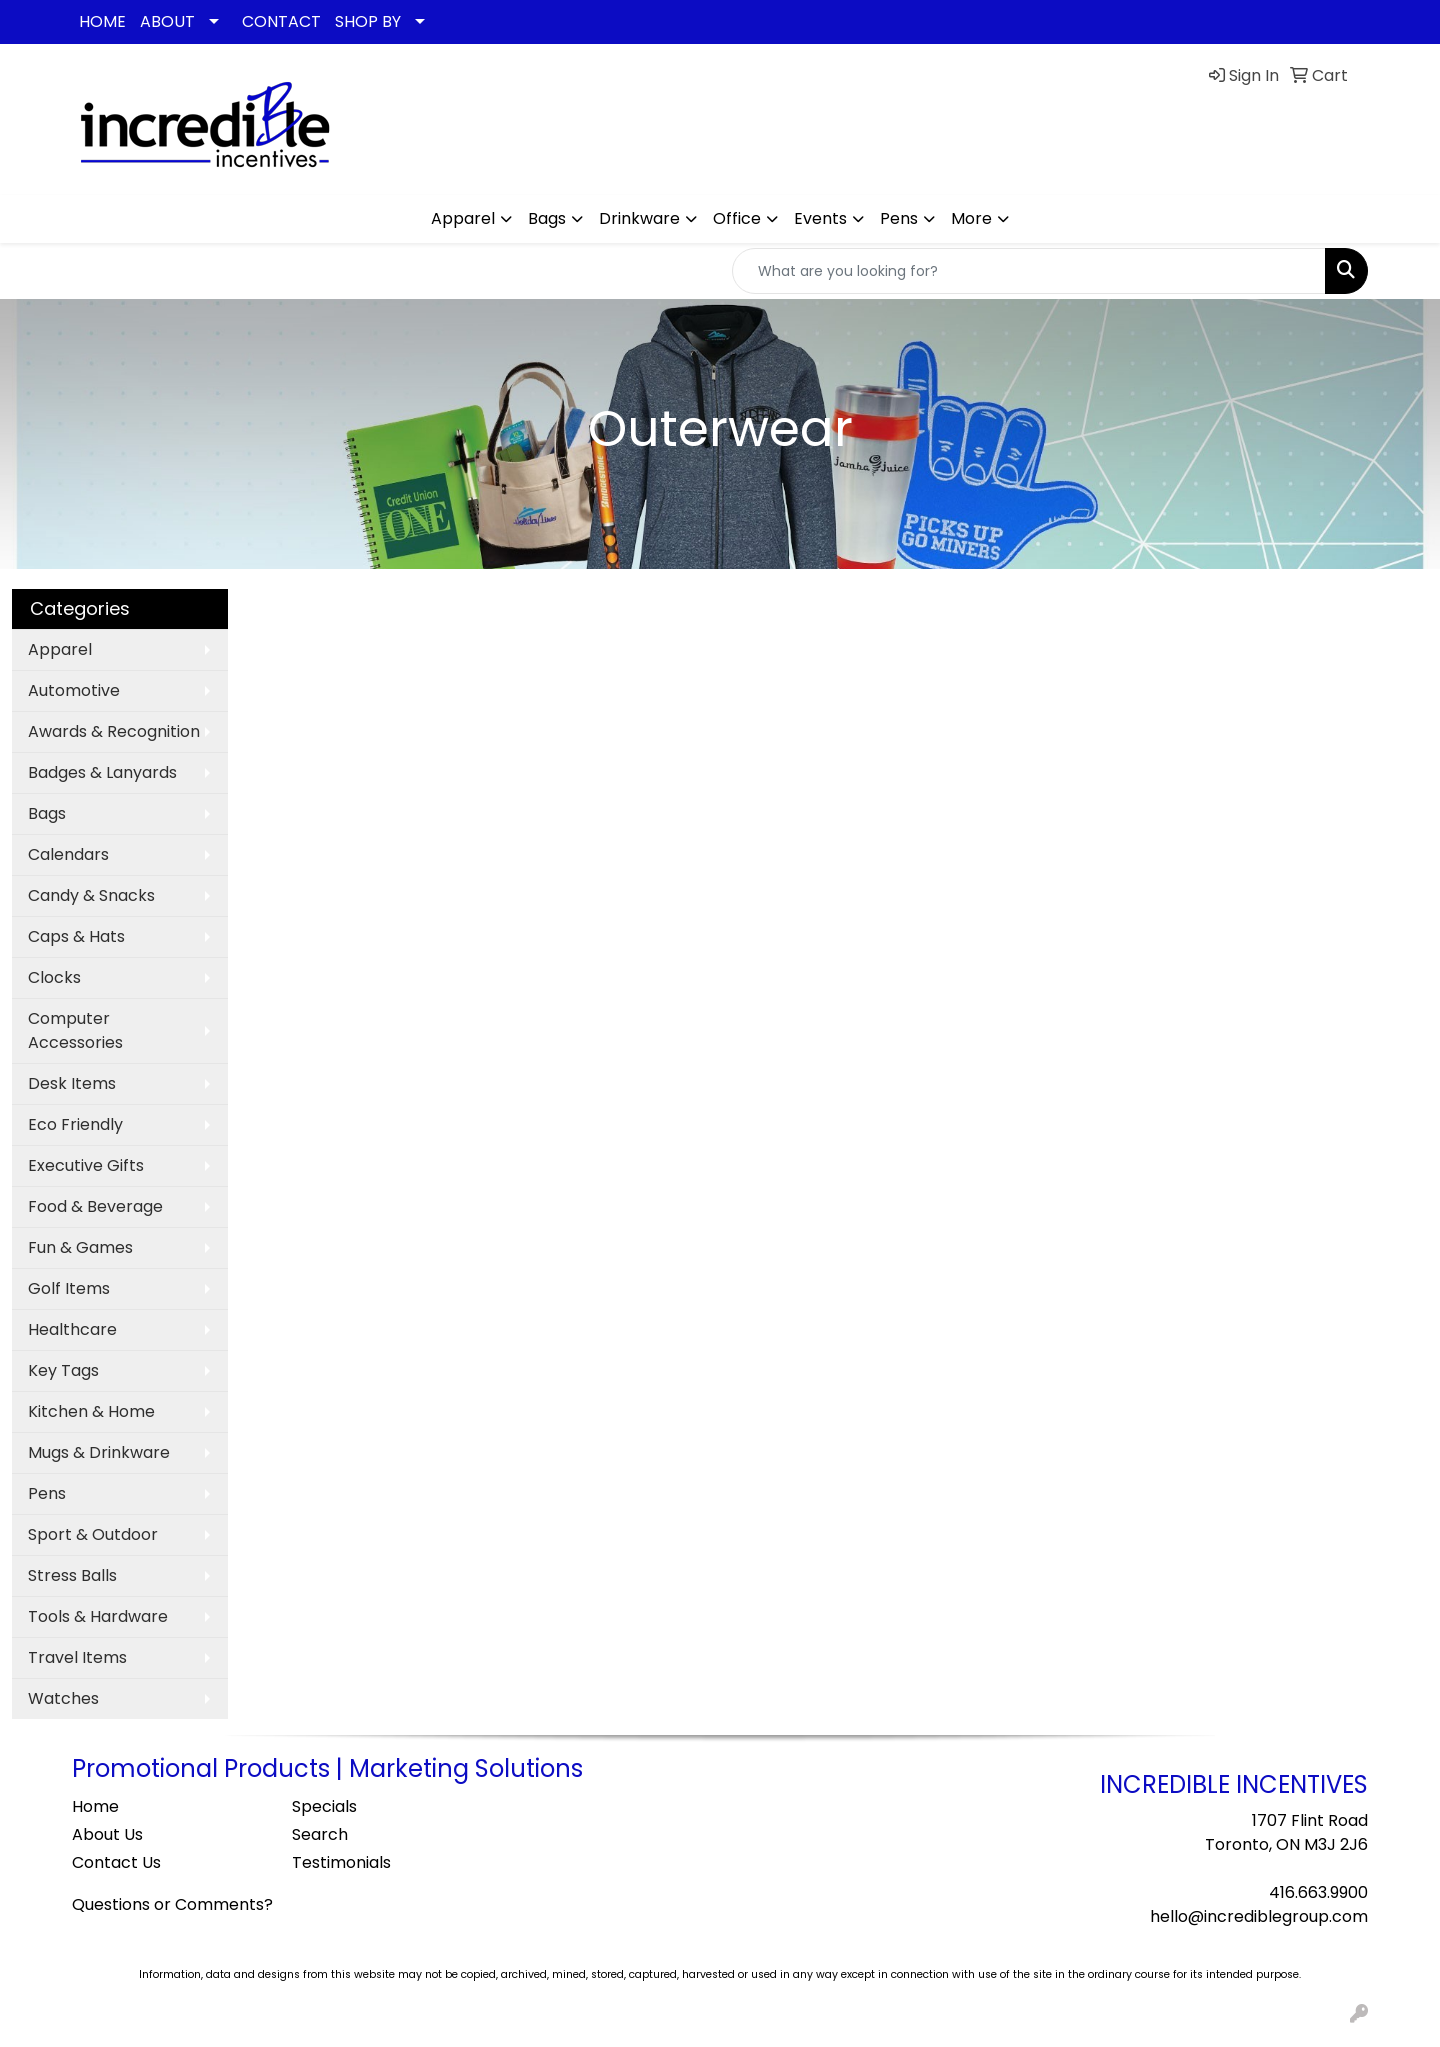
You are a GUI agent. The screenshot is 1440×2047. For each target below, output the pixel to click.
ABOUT (167, 21)
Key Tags (63, 1370)
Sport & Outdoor (93, 1534)
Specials (324, 1806)
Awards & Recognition (114, 731)
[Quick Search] (1029, 271)
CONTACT (281, 21)
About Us (107, 1834)
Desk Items (72, 1083)
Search (320, 1834)
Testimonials (341, 1862)
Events (820, 218)
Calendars (68, 854)
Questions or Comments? (172, 1904)
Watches (63, 1698)
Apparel (463, 218)
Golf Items (69, 1288)
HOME (102, 21)
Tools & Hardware (98, 1616)
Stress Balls (72, 1575)
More (971, 218)
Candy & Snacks (91, 895)
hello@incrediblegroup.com (1259, 1916)
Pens (899, 218)
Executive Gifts (86, 1165)
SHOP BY (368, 21)
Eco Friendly (75, 1124)
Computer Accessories (75, 1030)
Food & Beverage (95, 1206)
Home (95, 1806)
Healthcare (72, 1329)
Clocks (54, 977)
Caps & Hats (76, 936)
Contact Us (116, 1862)
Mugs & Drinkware (99, 1452)
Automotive (74, 690)
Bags (547, 218)
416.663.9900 (1318, 1892)
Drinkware (639, 218)
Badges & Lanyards (102, 772)
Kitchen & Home (91, 1411)
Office (737, 218)
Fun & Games (80, 1247)
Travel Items (77, 1657)
